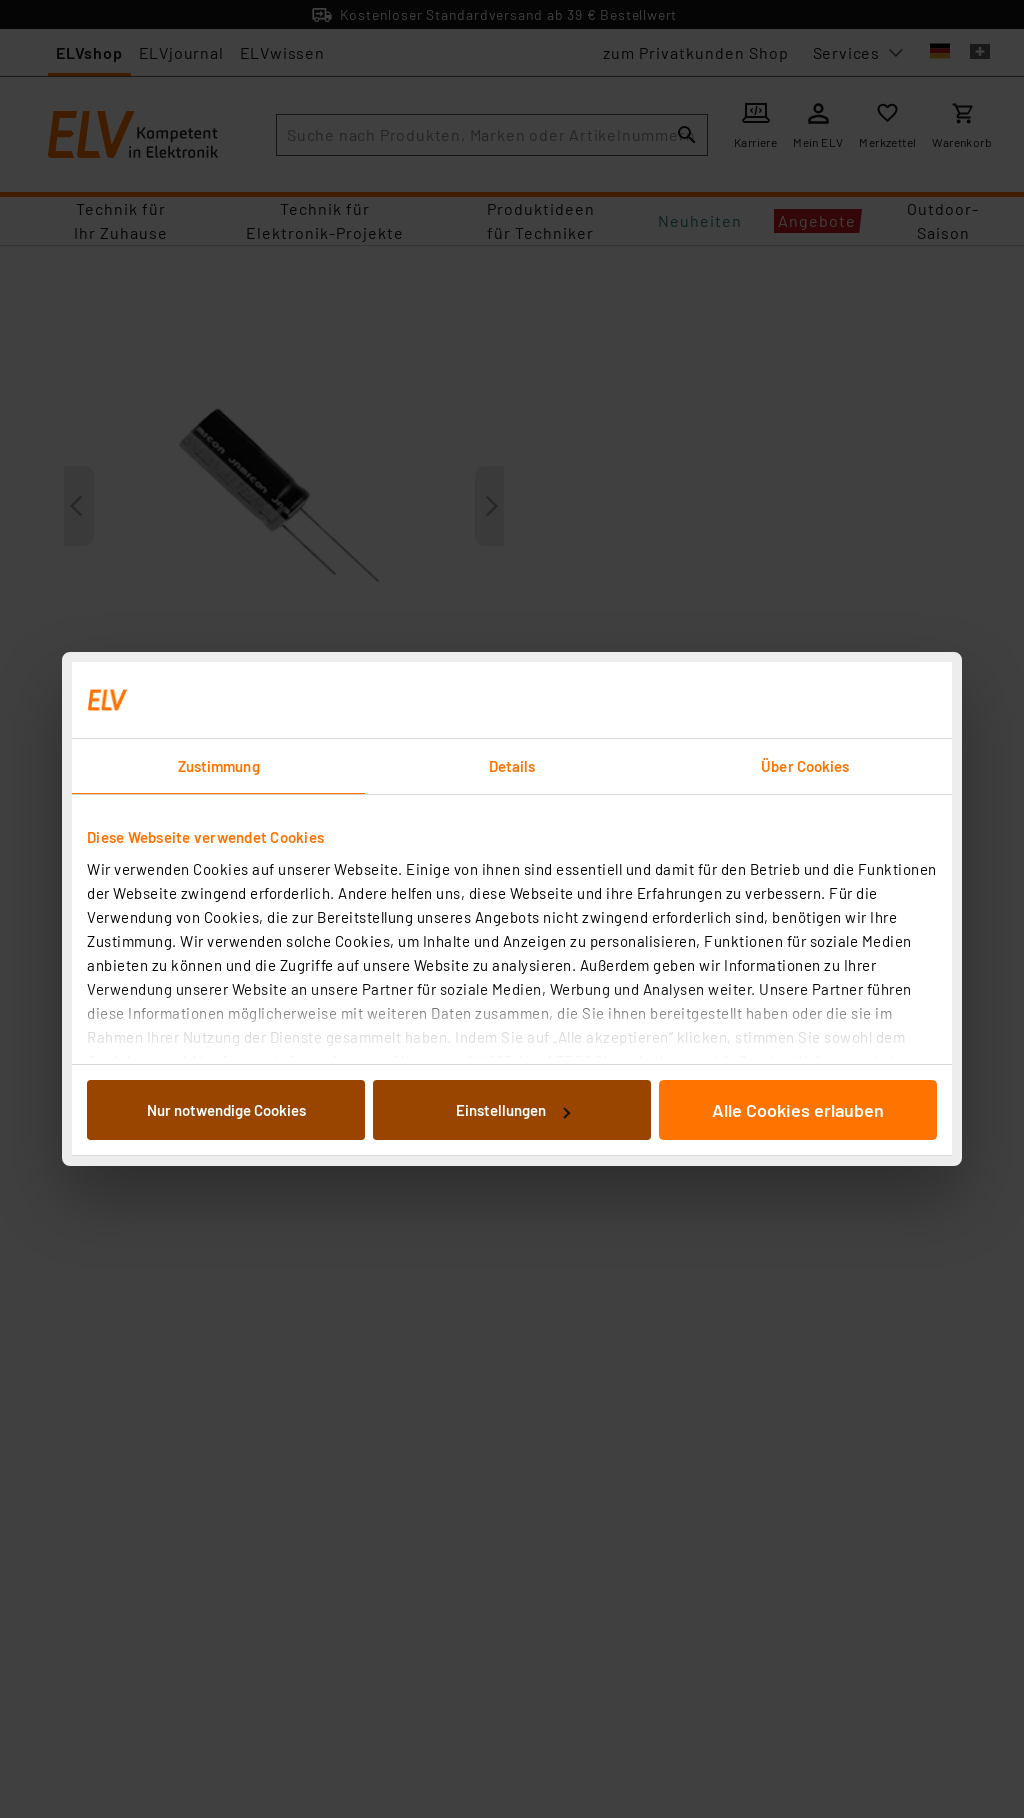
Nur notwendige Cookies (226, 1110)
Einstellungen (513, 1110)
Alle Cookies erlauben (798, 1110)
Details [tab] (512, 766)
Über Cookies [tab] (805, 766)
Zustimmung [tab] (219, 766)
